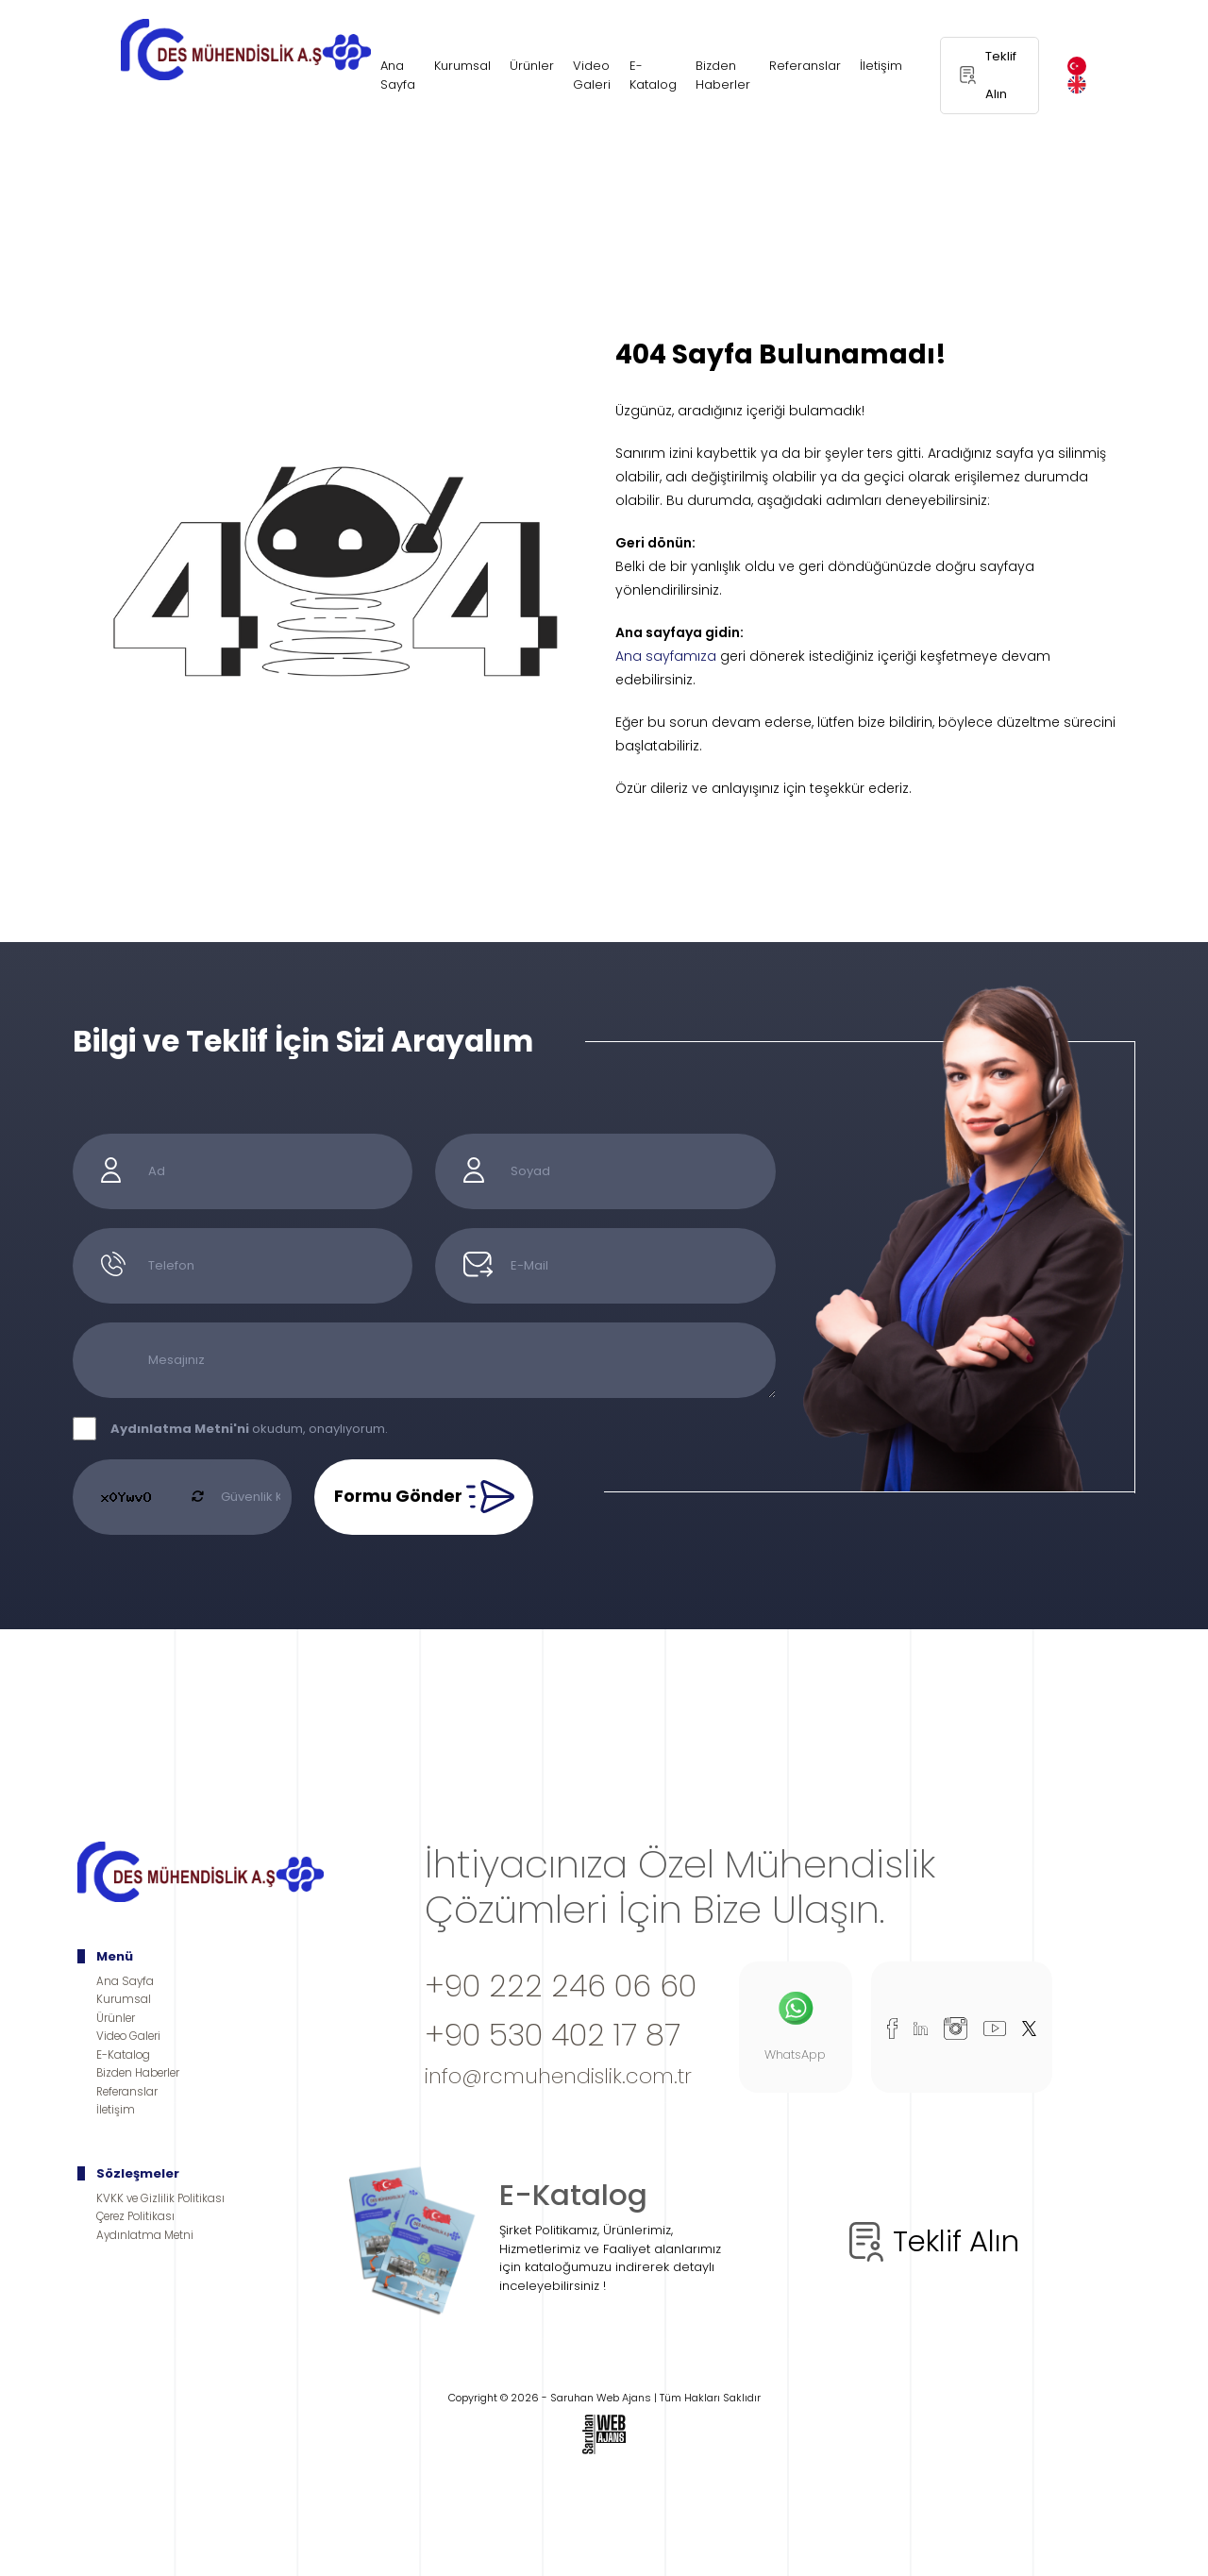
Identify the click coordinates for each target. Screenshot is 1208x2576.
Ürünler (532, 66)
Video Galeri (592, 75)
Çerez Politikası (135, 2216)
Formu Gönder (424, 1497)
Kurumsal (462, 66)
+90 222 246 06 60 (560, 1985)
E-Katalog (653, 75)
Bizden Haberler (723, 75)
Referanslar (805, 66)
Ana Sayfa (397, 75)
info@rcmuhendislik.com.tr (558, 2076)
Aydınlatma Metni (144, 2235)
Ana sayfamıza (665, 656)
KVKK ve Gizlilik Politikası (160, 2198)
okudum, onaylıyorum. (249, 1429)
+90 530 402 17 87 (552, 2034)
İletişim (881, 66)
